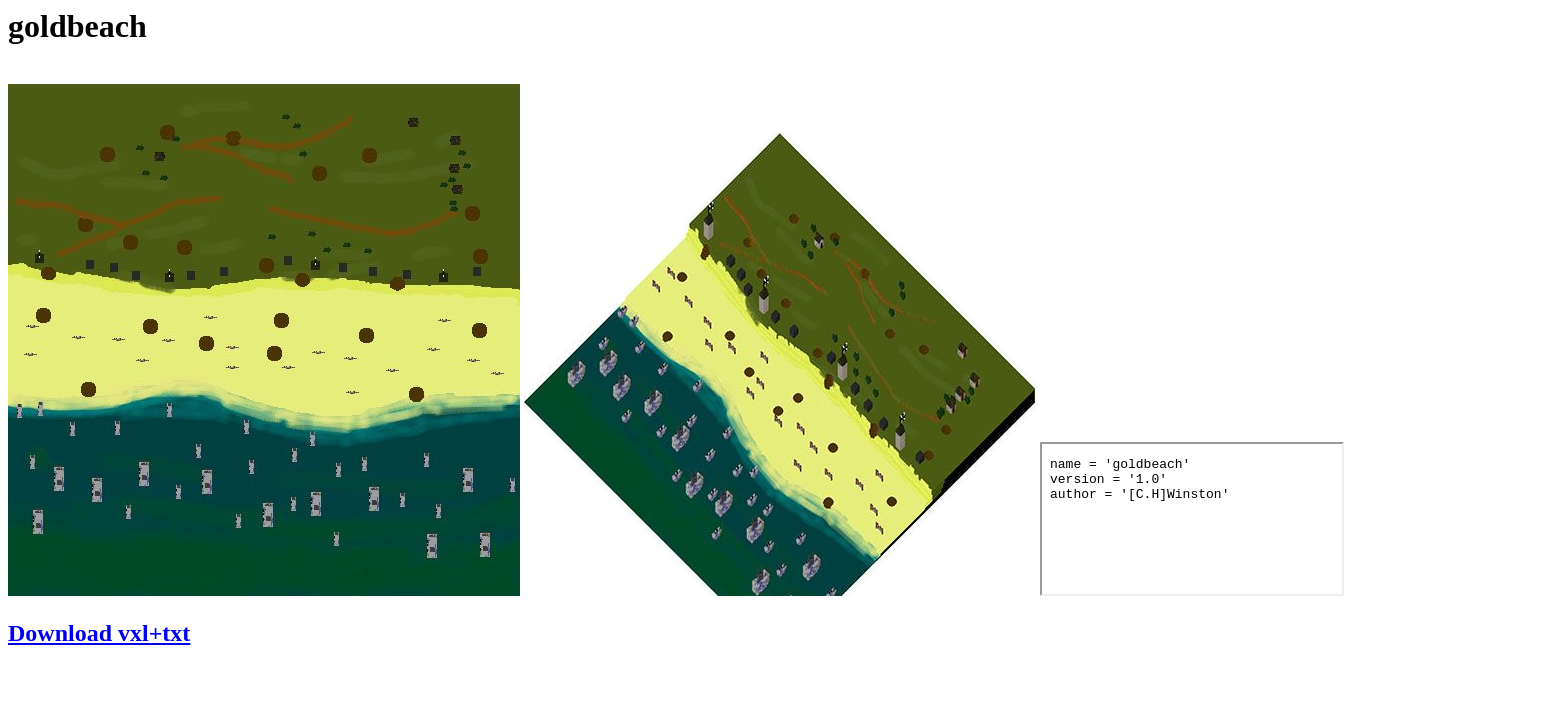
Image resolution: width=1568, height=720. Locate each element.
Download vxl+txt (99, 633)
